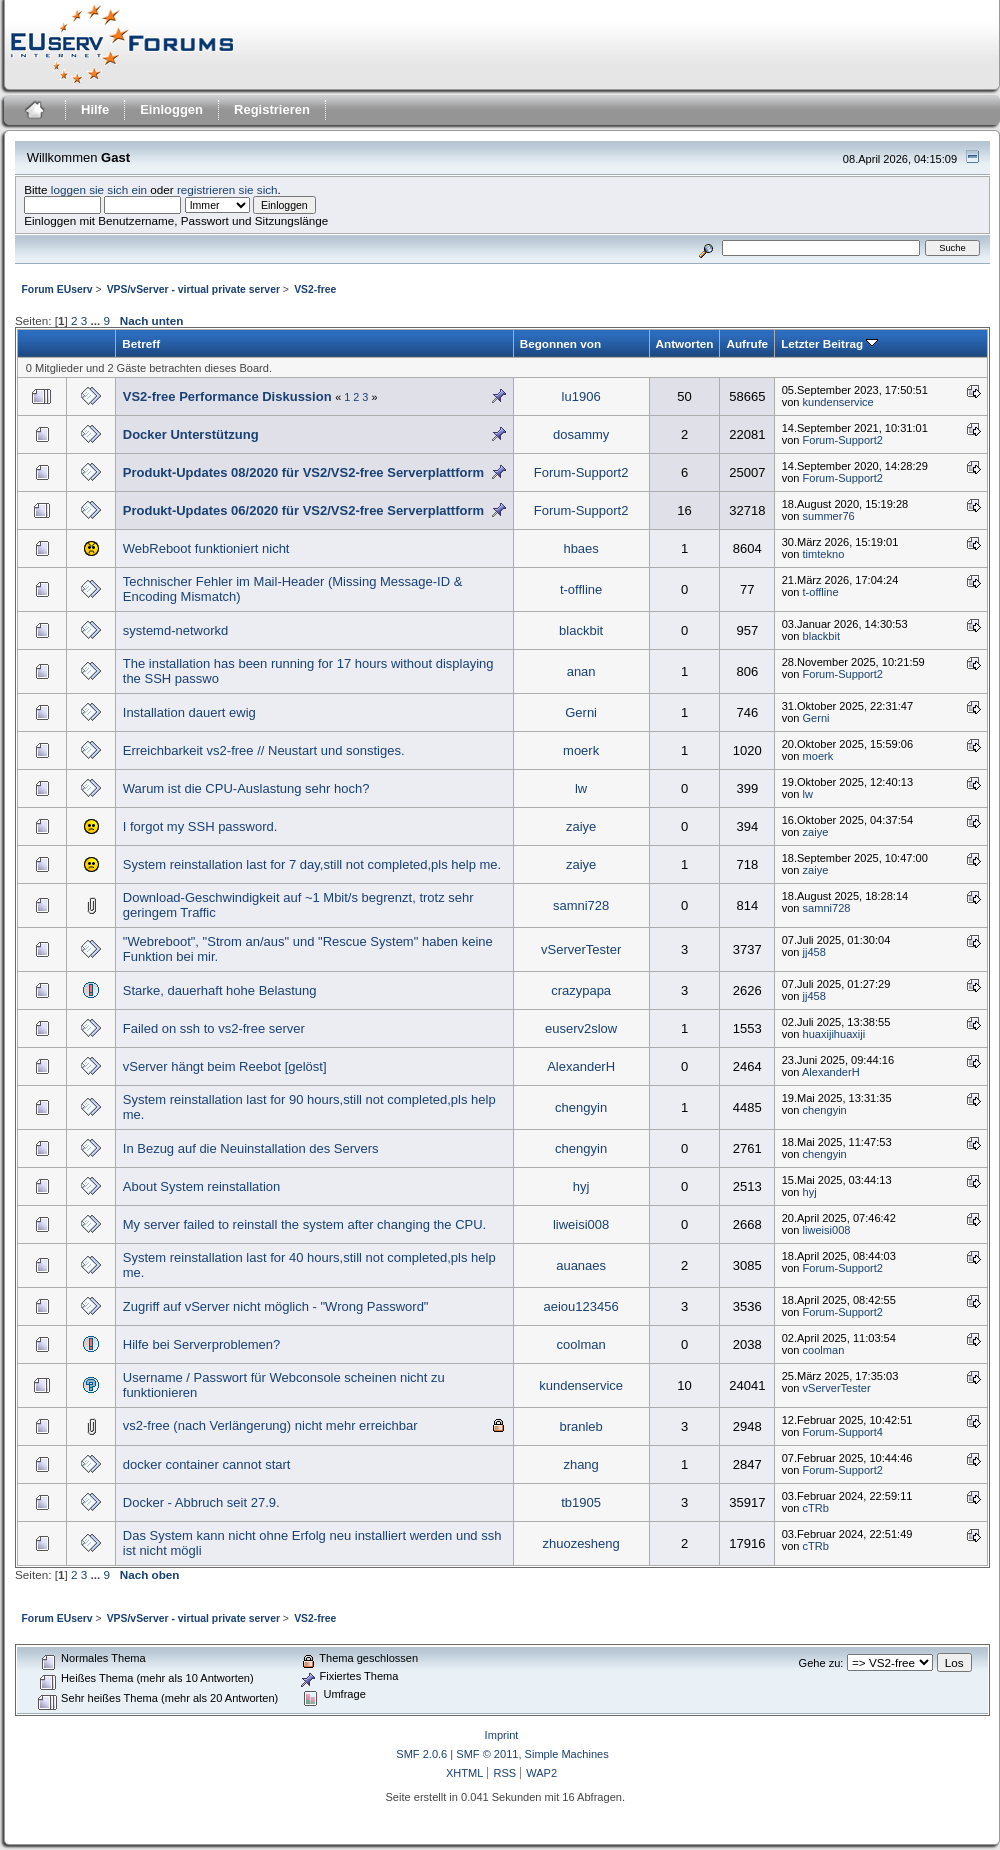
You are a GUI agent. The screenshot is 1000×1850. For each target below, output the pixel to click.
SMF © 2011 (487, 1754)
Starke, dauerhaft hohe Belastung (220, 990)
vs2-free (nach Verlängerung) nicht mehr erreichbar (270, 1425)
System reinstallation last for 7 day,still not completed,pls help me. (312, 864)
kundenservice (838, 402)
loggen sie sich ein (99, 189)
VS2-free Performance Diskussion (227, 396)
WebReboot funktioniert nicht (206, 548)
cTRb (816, 1508)
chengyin (581, 1107)
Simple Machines (567, 1754)
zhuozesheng (580, 1543)
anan (581, 671)
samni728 (581, 905)
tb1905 (581, 1502)
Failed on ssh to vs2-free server (214, 1028)
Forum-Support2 (843, 440)
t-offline (581, 589)
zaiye (581, 826)
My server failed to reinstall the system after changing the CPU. (304, 1224)
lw (581, 788)
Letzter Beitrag (829, 343)
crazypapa (581, 990)
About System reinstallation (202, 1186)
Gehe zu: (821, 1663)
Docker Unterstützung (191, 434)
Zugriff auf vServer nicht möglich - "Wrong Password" (276, 1306)
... (96, 320)
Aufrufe (747, 343)
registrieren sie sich (227, 189)
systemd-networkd (175, 630)
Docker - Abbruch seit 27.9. (201, 1502)
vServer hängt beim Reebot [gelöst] (225, 1066)
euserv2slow (581, 1028)
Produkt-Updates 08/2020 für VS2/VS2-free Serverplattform (303, 472)
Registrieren (272, 109)
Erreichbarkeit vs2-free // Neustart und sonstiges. (264, 750)
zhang (580, 1464)
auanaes (581, 1265)
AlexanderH (581, 1066)
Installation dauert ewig (189, 712)
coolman (581, 1344)
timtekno (824, 554)
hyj (581, 1186)
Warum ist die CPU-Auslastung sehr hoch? (246, 788)
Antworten (685, 343)
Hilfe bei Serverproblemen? (202, 1344)
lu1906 (581, 396)
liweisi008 (581, 1224)
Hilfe (95, 109)
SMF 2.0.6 (421, 1754)
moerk (581, 750)
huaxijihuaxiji (834, 1034)
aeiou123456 (581, 1306)
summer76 (829, 516)
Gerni (581, 712)
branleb (580, 1426)
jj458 (814, 952)
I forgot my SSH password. (200, 826)
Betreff (141, 343)
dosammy (581, 434)
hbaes (580, 548)
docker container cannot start (207, 1464)
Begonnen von (560, 343)
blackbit (581, 630)
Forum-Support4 (843, 1432)
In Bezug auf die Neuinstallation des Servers (251, 1148)
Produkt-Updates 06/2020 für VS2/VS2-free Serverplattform (303, 510)
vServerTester (581, 949)
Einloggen (171, 109)
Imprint (502, 1735)
